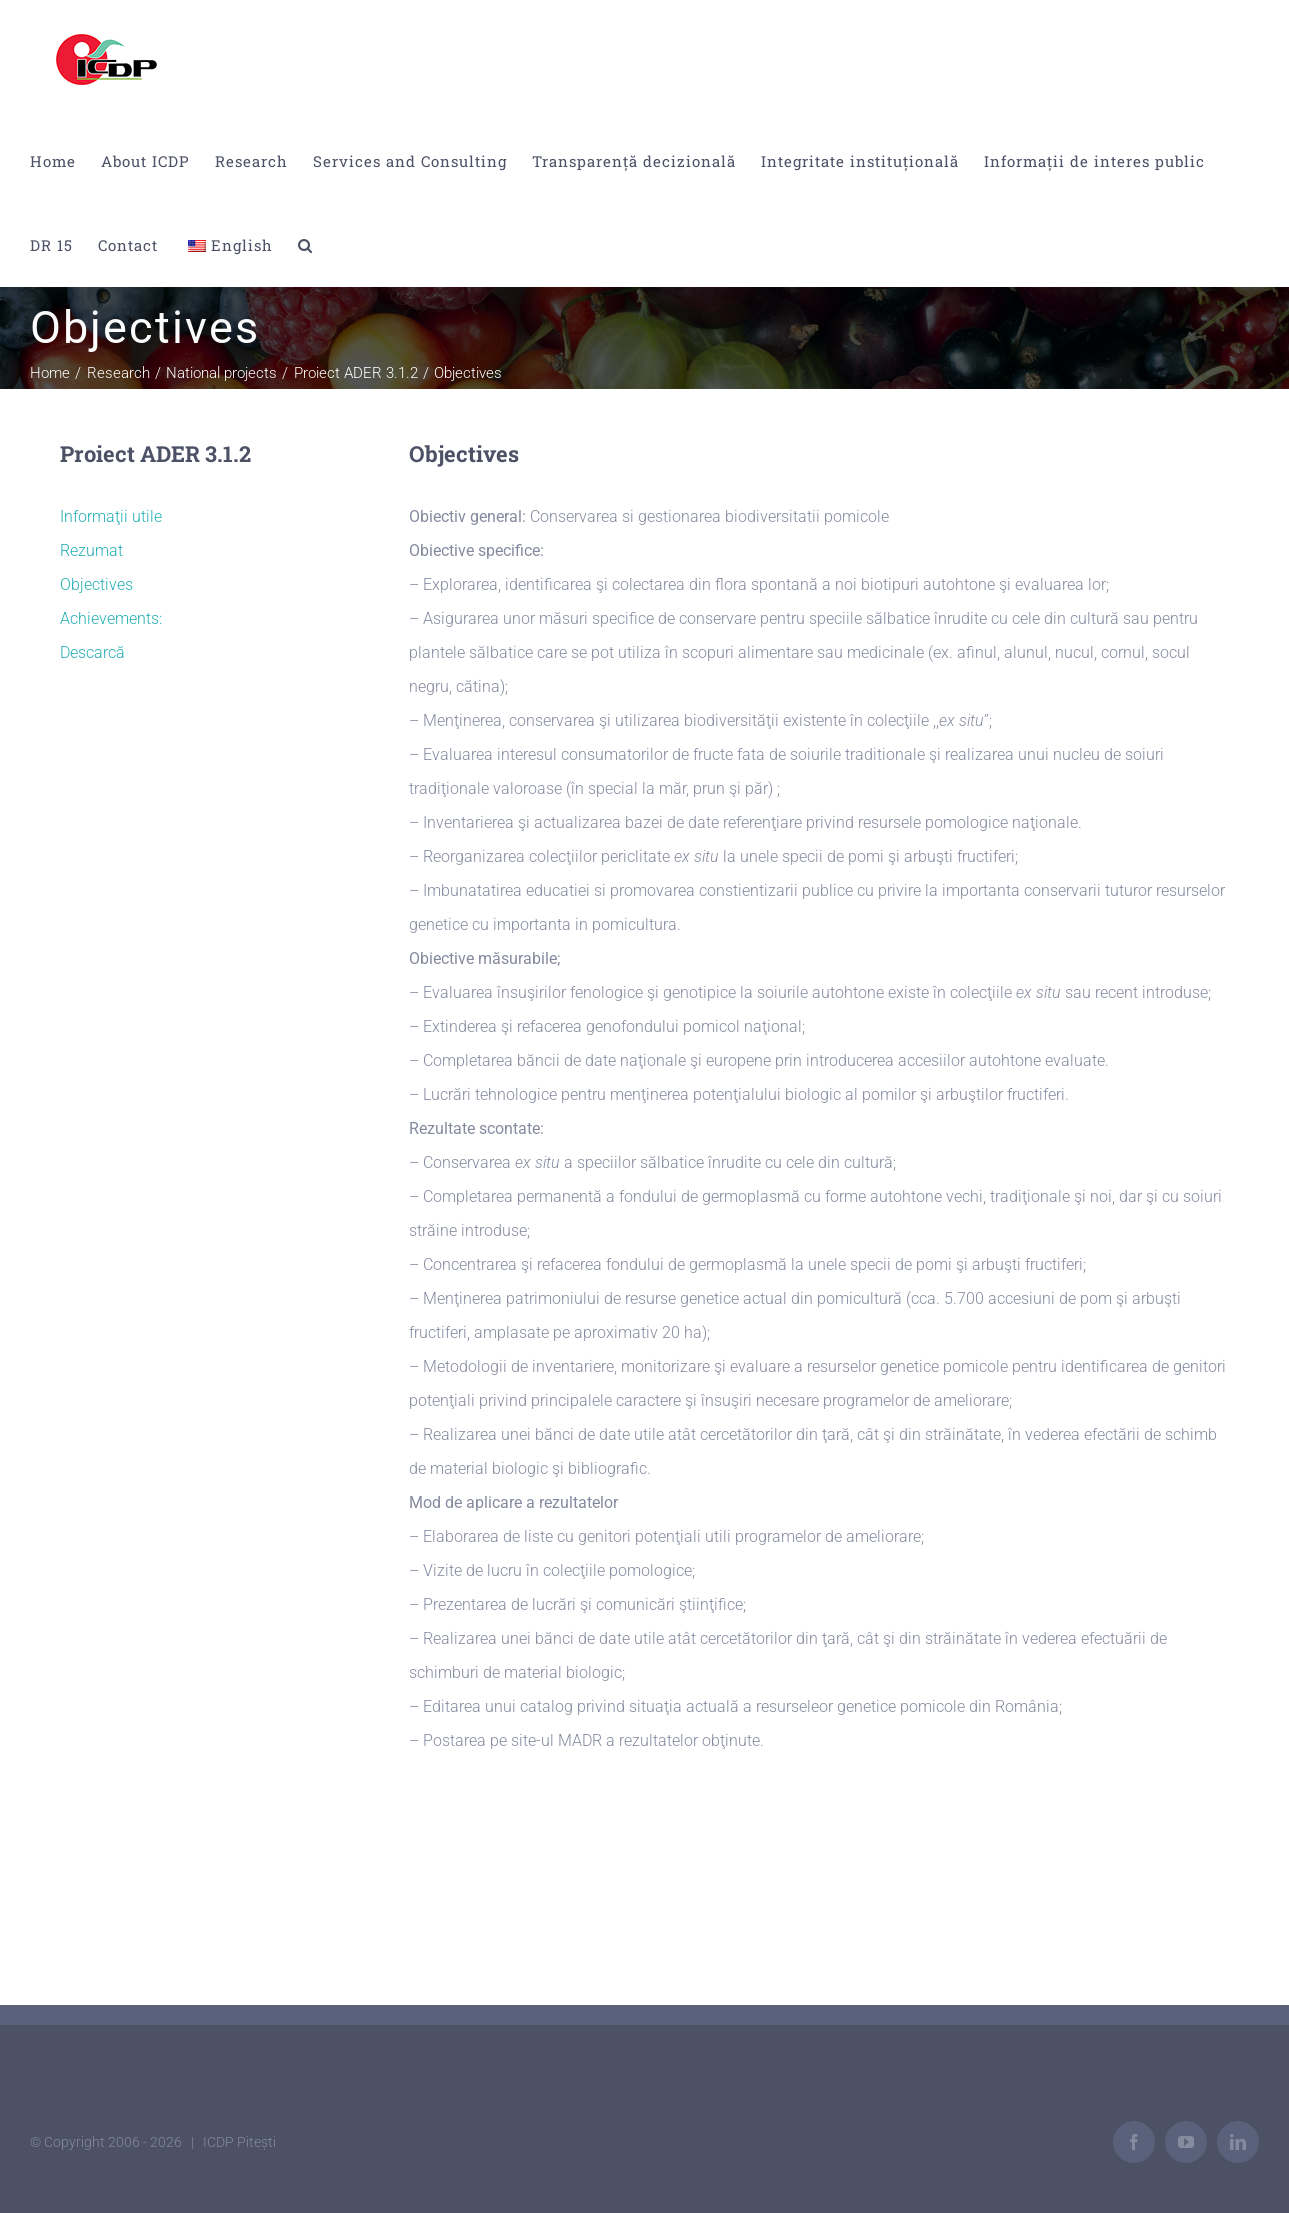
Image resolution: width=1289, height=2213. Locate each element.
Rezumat (91, 550)
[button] (305, 245)
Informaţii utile (111, 516)
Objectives (96, 584)
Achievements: (111, 618)
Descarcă (92, 652)
